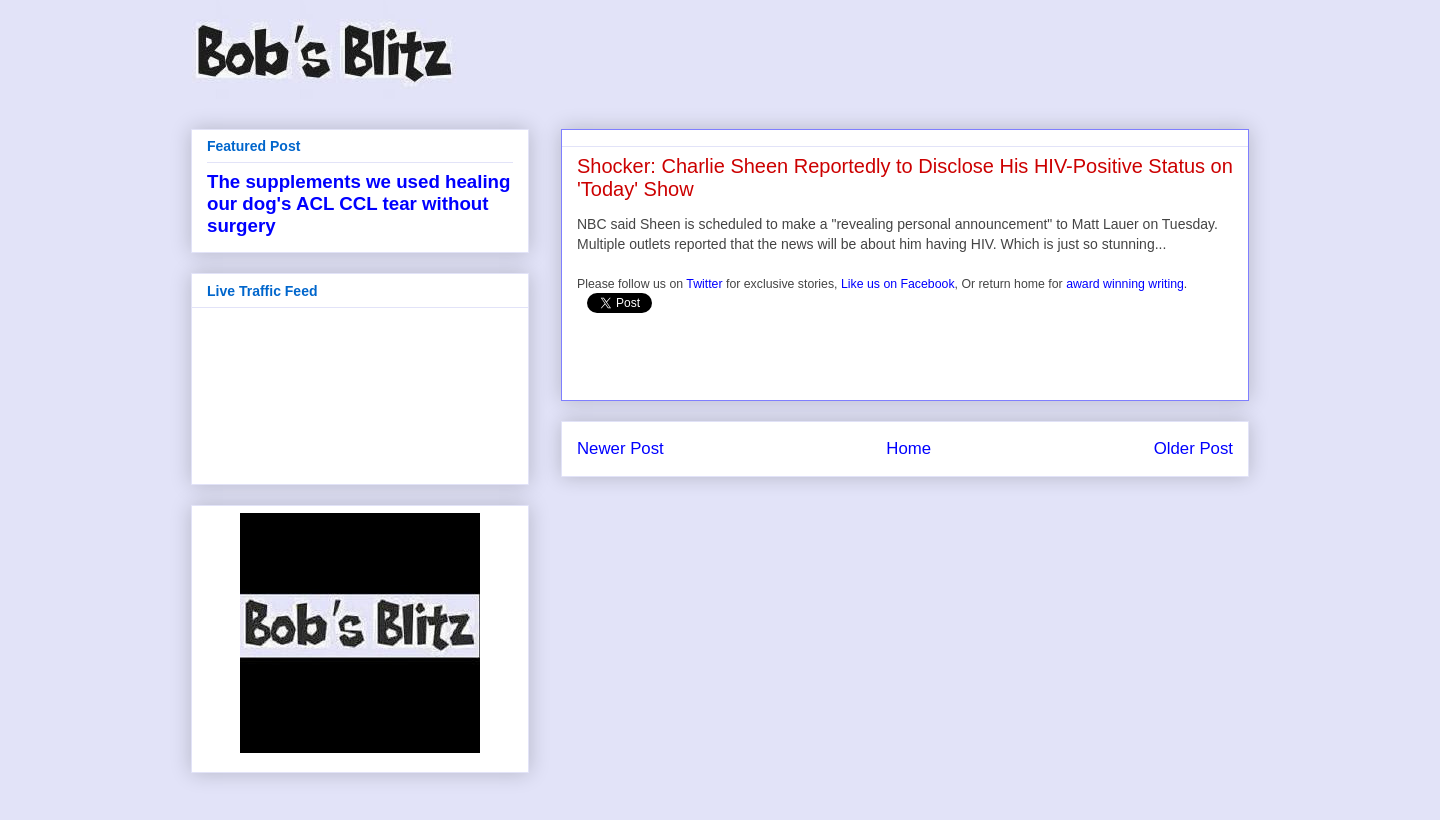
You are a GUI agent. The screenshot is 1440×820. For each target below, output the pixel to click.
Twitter (704, 284)
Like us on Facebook (898, 284)
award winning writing (1125, 284)
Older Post (1193, 448)
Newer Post (620, 448)
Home (908, 448)
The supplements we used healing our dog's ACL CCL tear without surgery (358, 203)
